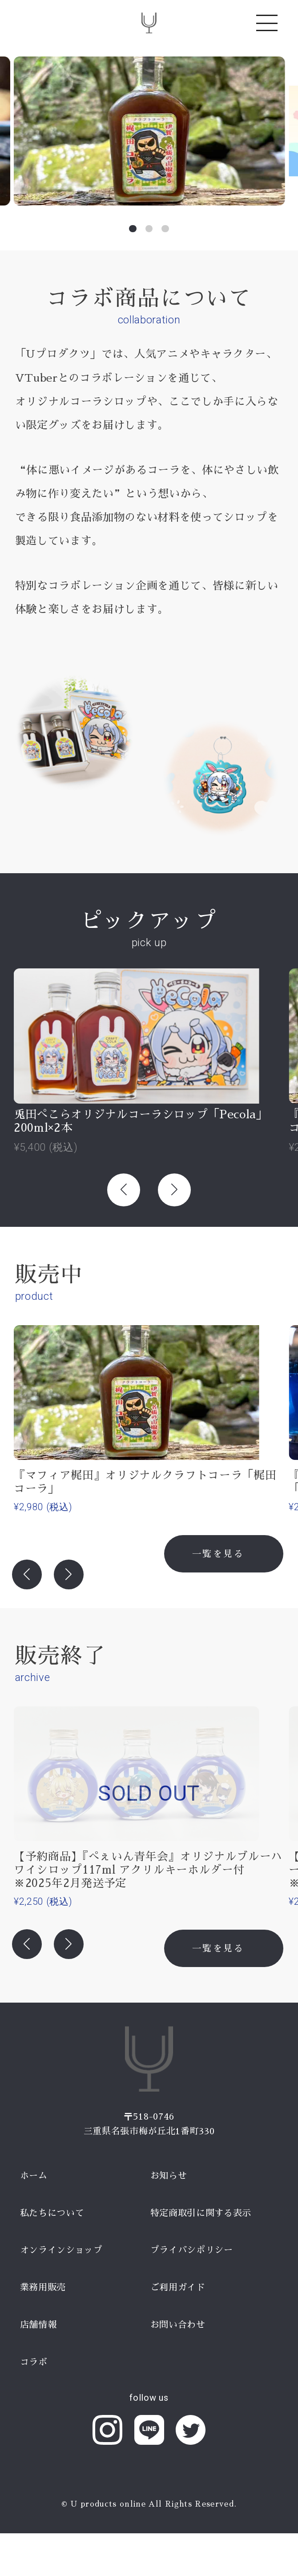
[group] (149, 131)
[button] (133, 229)
